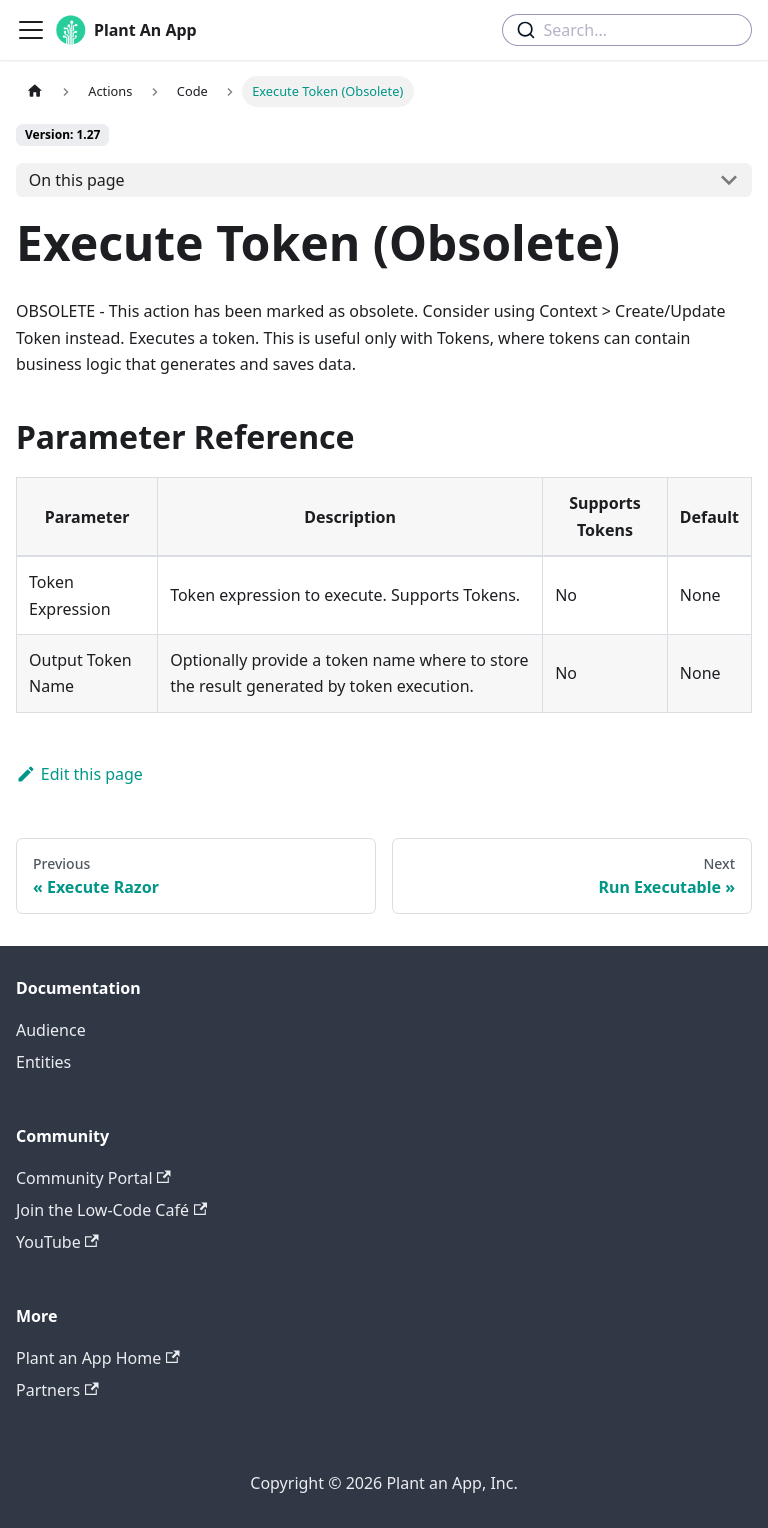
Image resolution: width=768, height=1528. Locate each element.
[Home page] (35, 91)
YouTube (57, 1242)
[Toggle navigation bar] (31, 30)
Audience (51, 1030)
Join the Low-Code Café (111, 1210)
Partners (57, 1390)
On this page (77, 180)
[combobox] (627, 30)
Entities (43, 1062)
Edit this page (79, 774)
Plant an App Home (98, 1358)
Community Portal (93, 1178)
